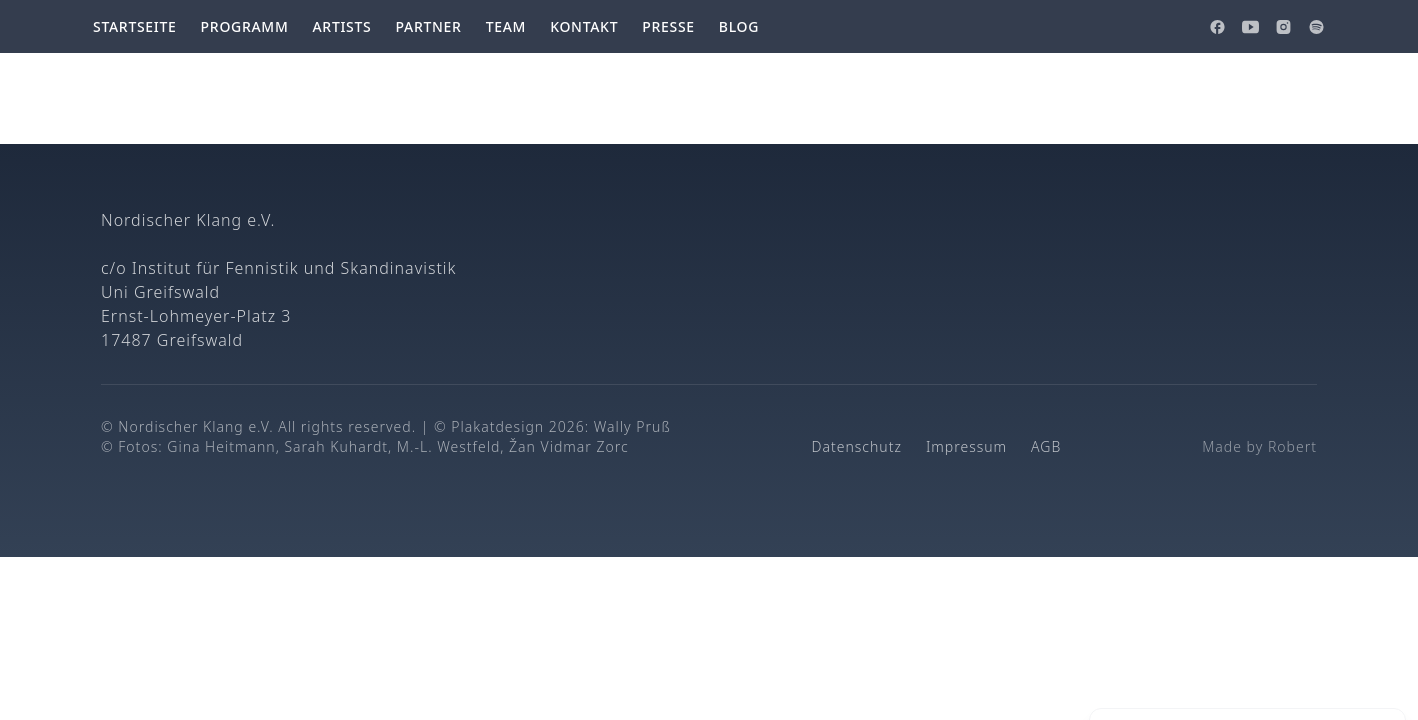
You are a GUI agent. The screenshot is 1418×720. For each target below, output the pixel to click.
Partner (428, 26)
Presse (668, 26)
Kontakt (584, 26)
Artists (341, 26)
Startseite (135, 26)
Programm (245, 26)
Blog (739, 26)
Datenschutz (857, 446)
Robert (1292, 446)
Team (506, 26)
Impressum (966, 446)
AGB (1046, 446)
